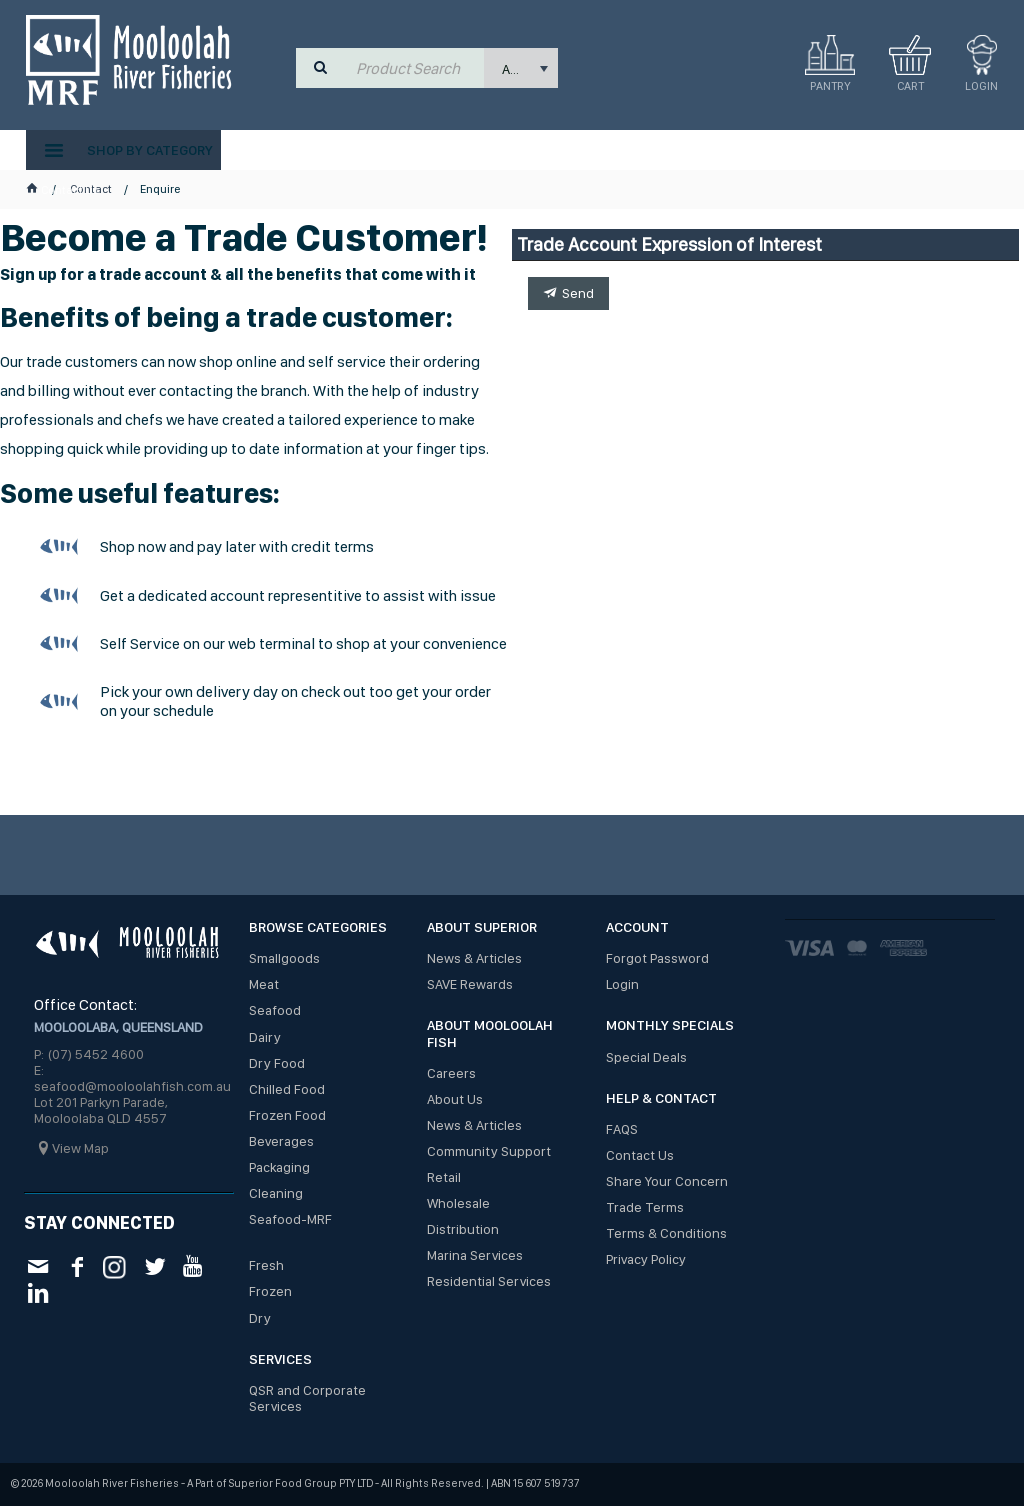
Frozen (270, 1291)
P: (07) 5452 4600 (89, 1054)
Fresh (266, 1265)
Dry (260, 1318)
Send (578, 293)
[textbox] (415, 68)
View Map (80, 1148)
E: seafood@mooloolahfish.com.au (132, 1078)
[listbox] (521, 68)
